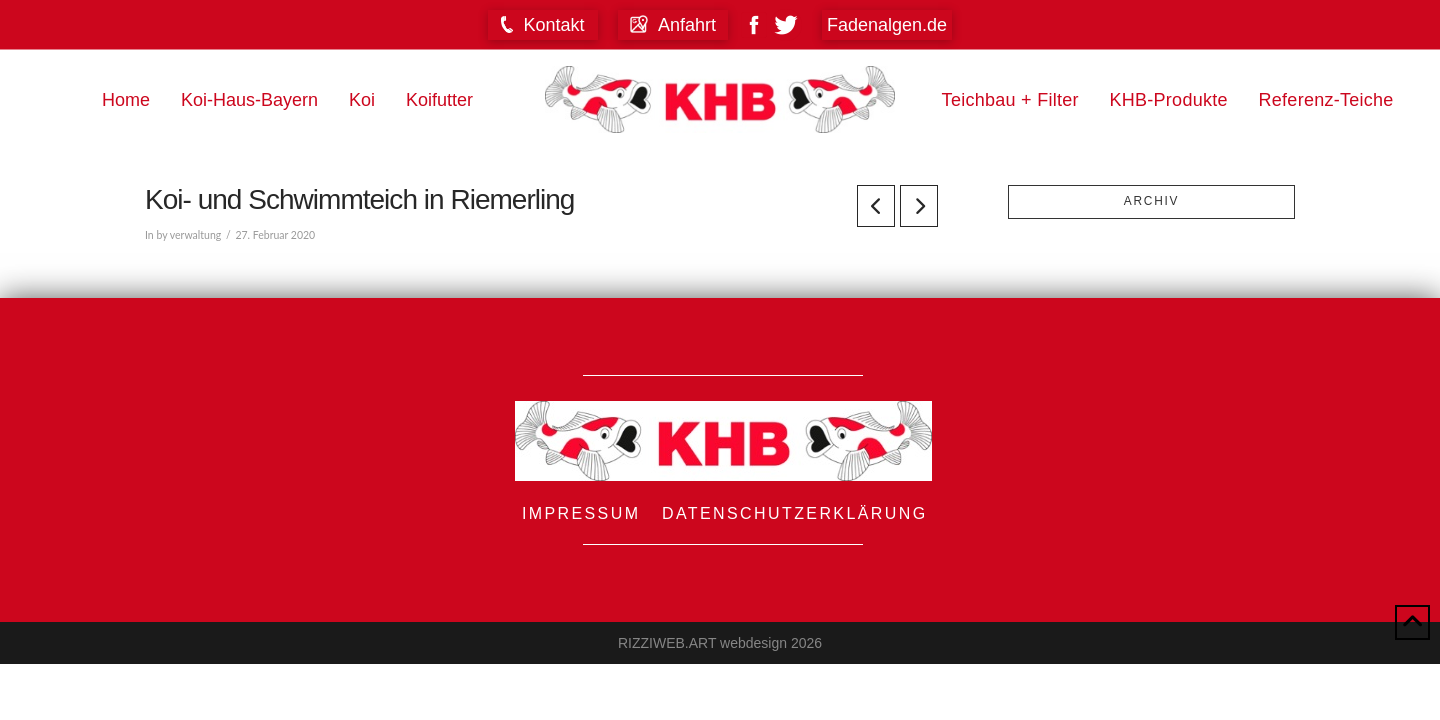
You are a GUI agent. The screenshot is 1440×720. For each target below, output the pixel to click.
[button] (543, 25)
